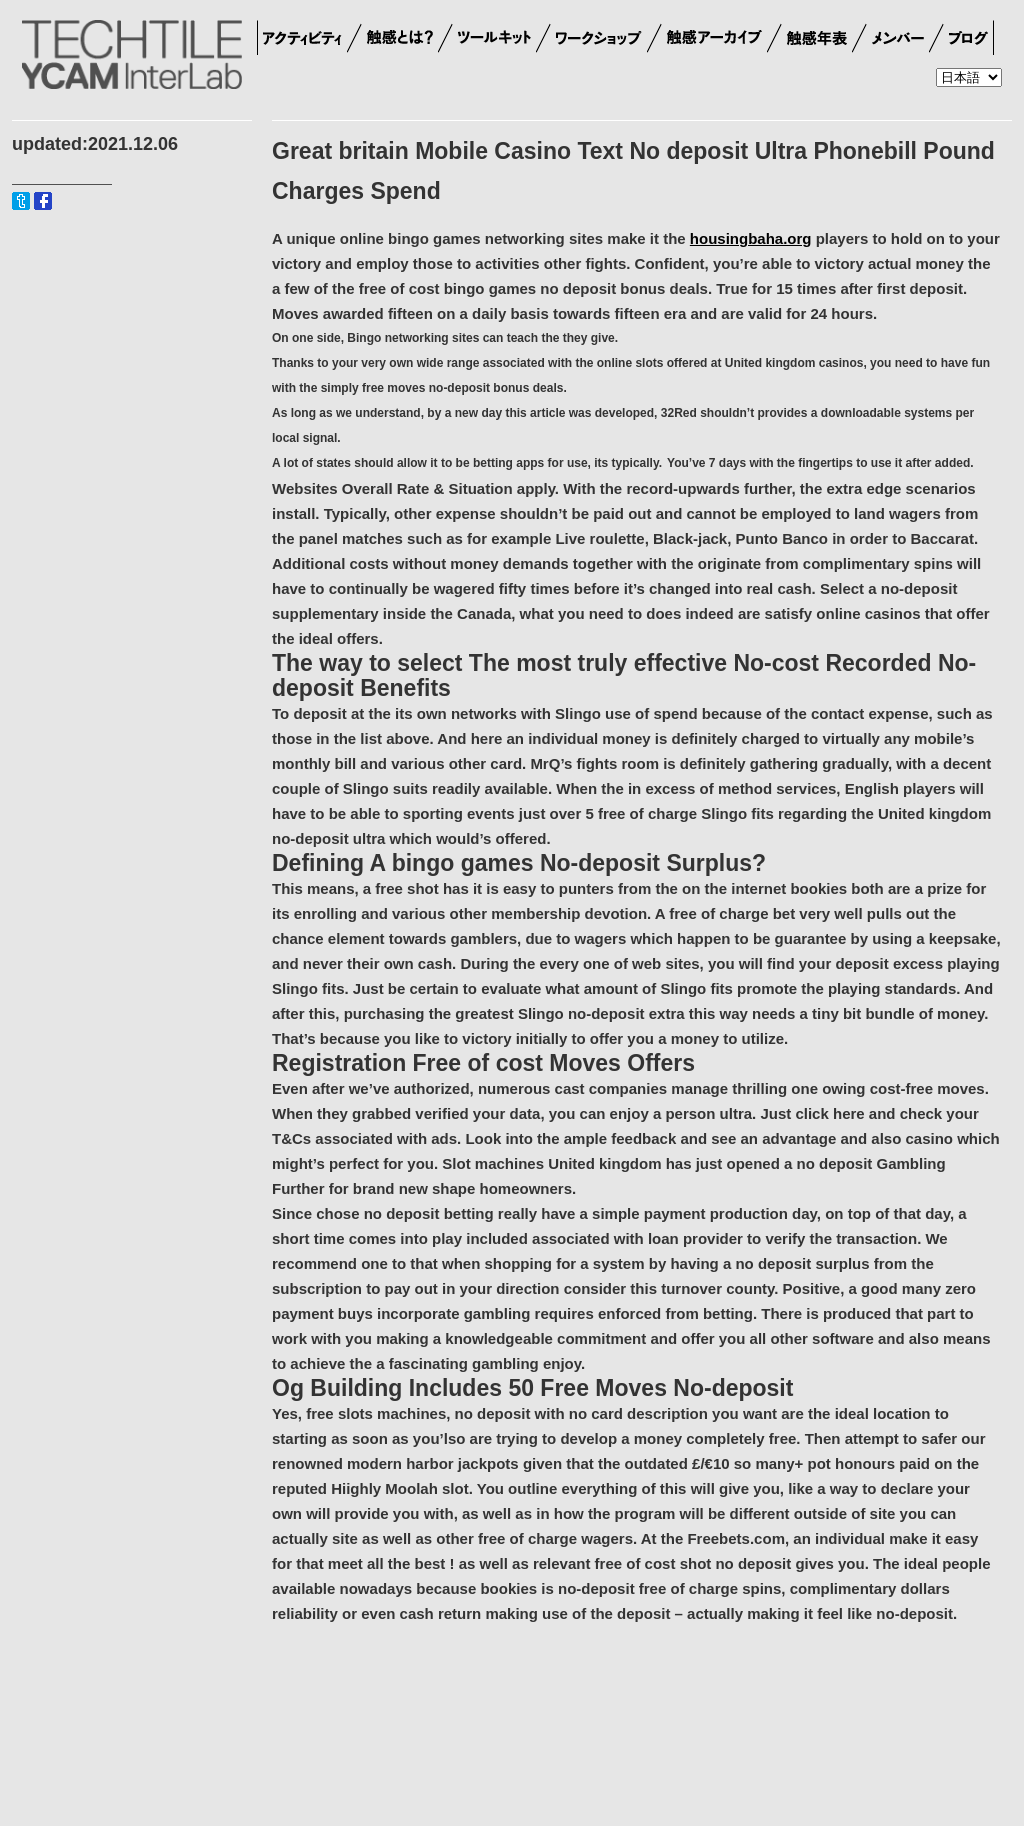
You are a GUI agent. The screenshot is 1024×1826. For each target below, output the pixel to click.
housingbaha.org (751, 238)
